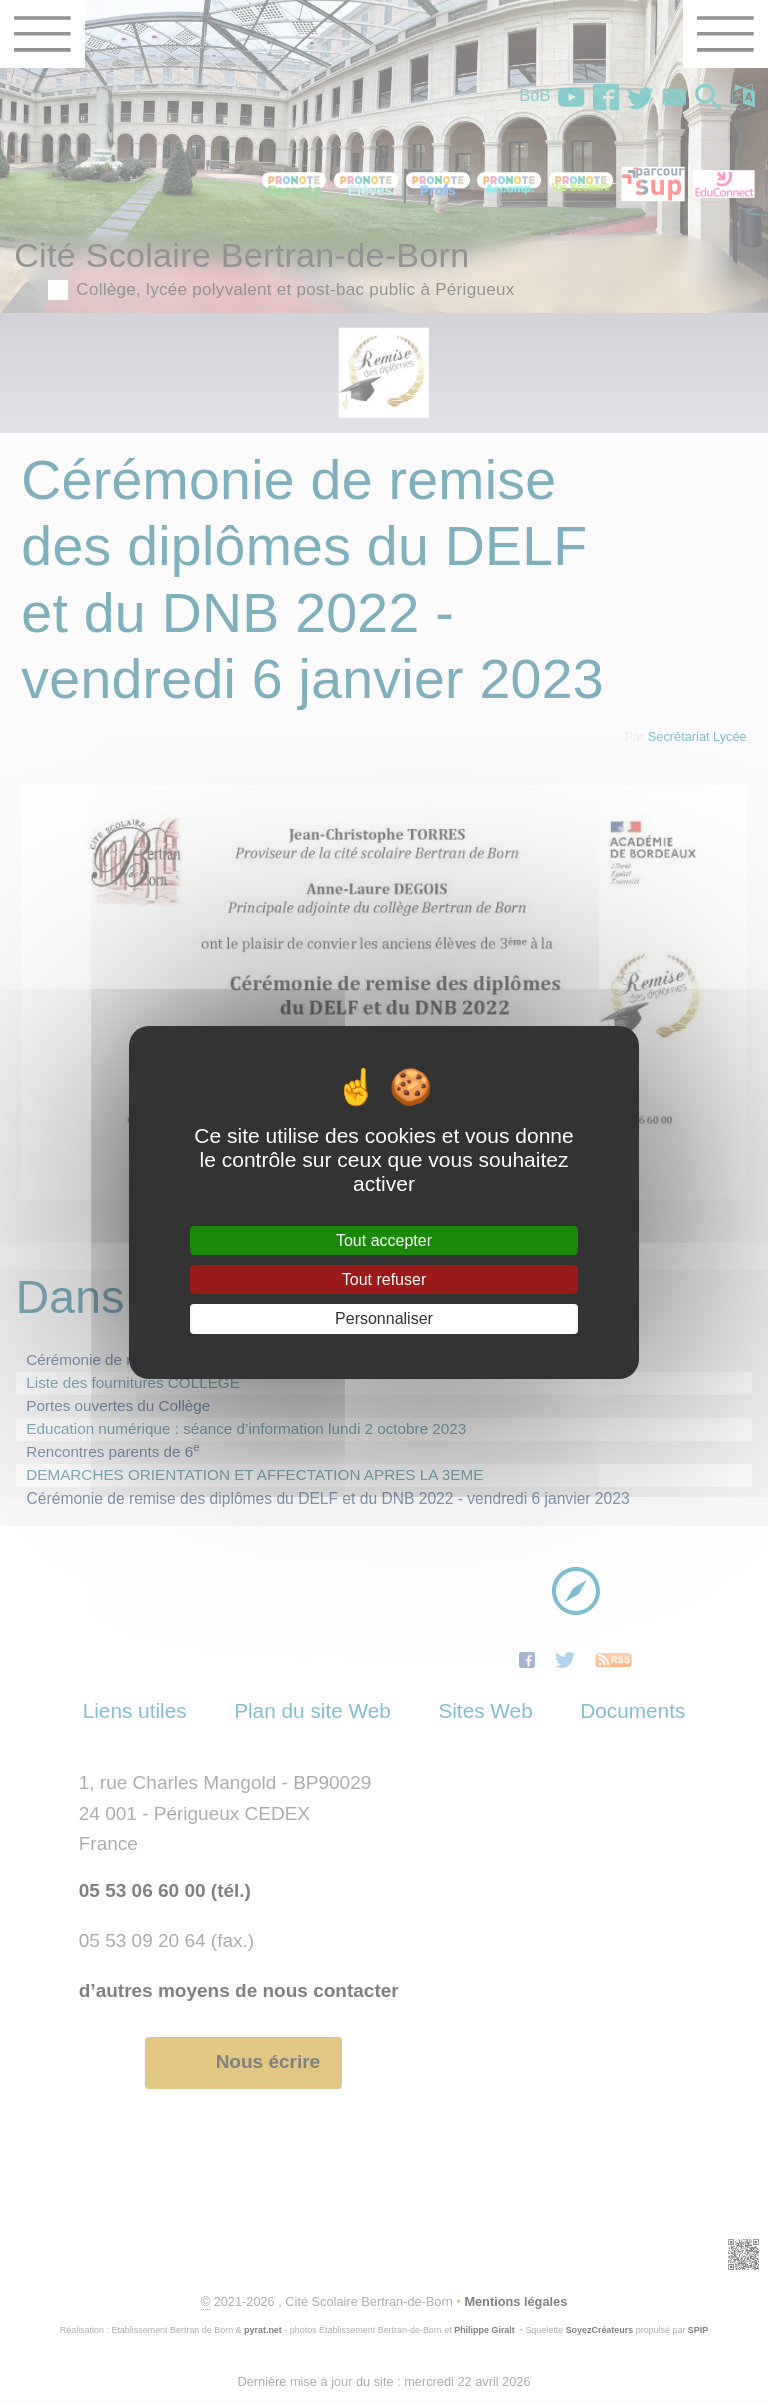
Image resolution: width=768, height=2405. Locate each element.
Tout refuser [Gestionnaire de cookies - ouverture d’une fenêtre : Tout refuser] (384, 1279)
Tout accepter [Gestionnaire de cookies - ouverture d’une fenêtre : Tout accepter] (384, 1240)
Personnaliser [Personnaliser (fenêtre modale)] (384, 1318)
